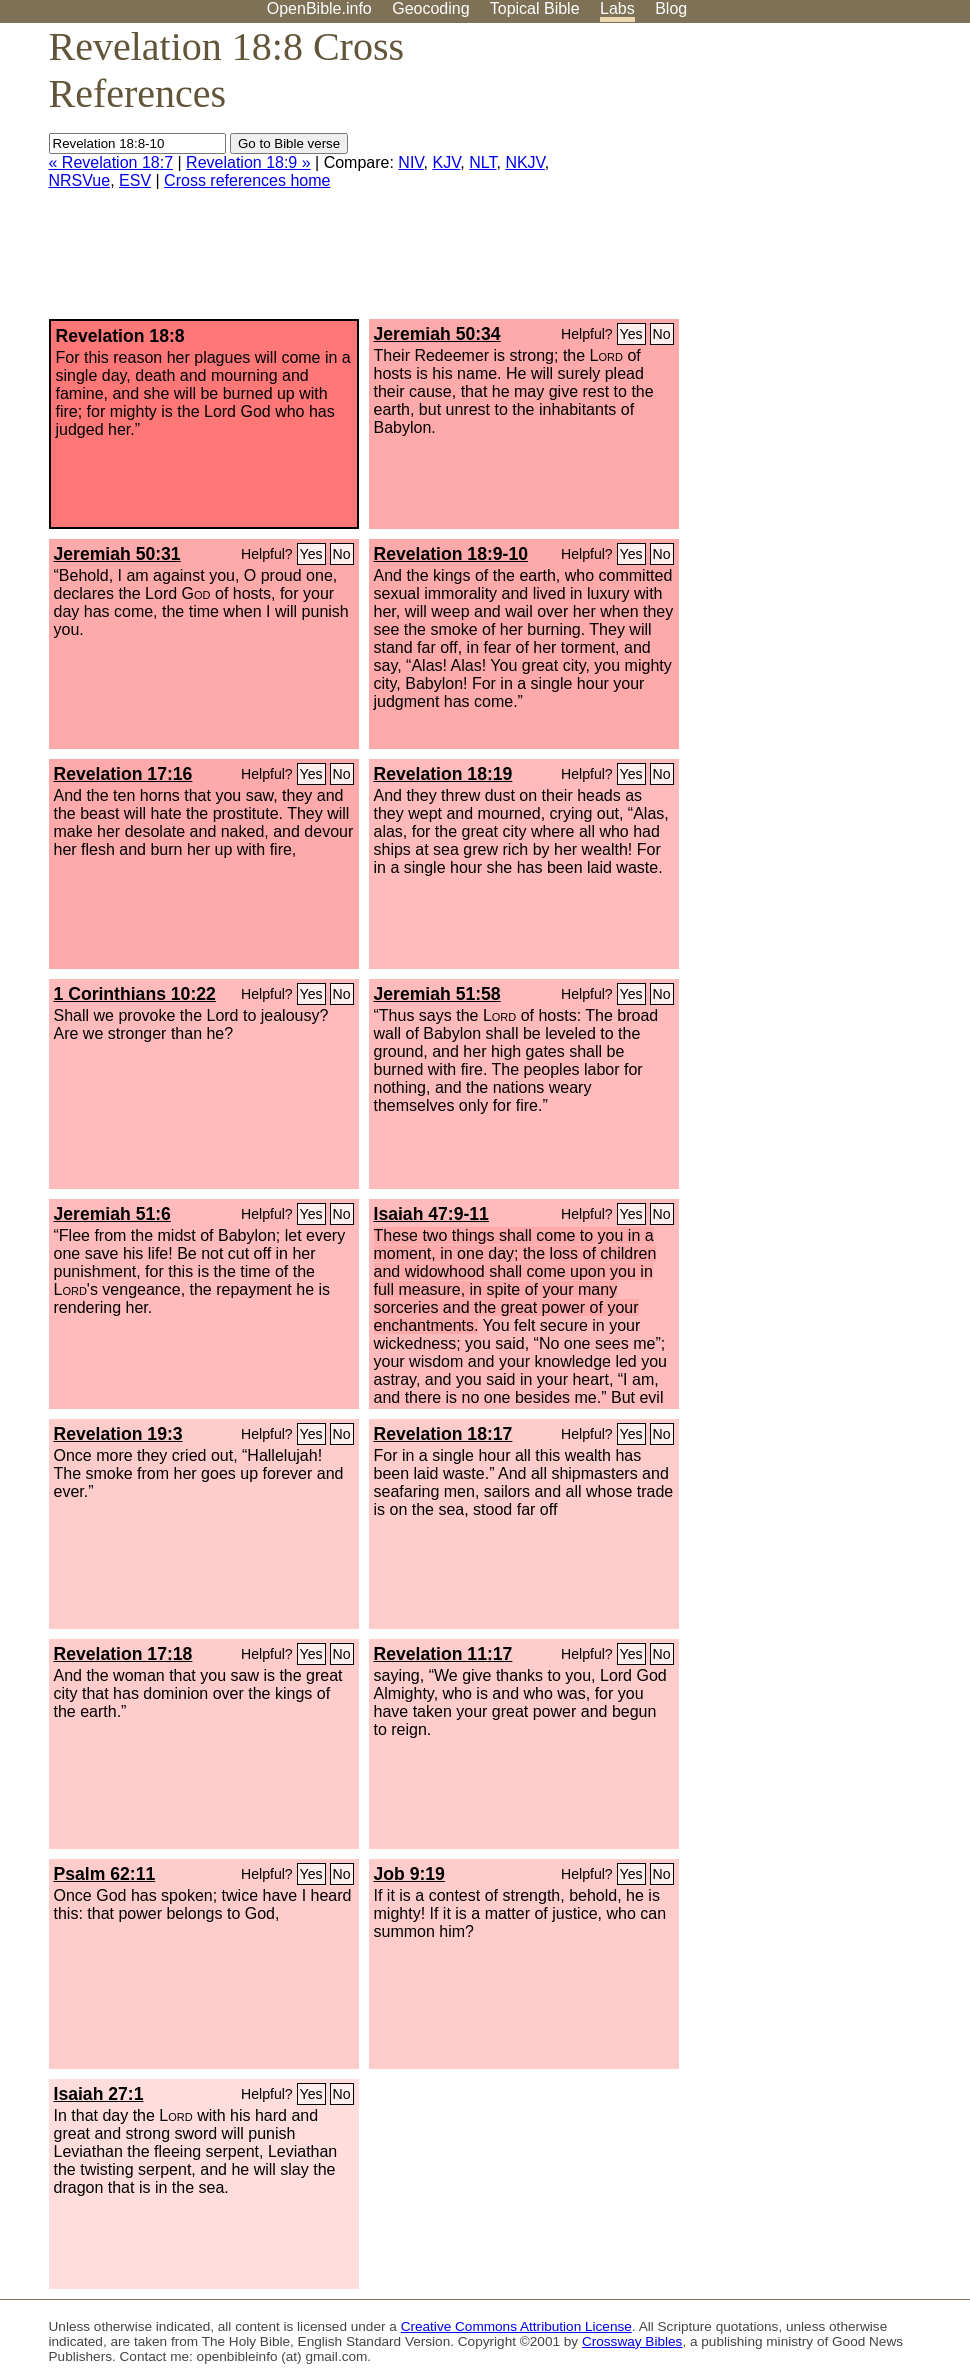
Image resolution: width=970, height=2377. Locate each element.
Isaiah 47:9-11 (431, 1214)
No (662, 334)
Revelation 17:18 (123, 1654)
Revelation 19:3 (118, 1434)
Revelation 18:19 (443, 774)
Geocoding (430, 8)
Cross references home (247, 180)
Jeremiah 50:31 (117, 554)
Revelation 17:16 (123, 774)
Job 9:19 (409, 1874)
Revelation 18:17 (443, 1434)
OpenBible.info (319, 8)
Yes (631, 334)
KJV (446, 162)
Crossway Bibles (632, 2341)
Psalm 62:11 (105, 1874)
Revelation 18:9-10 (451, 554)
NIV (410, 162)
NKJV (524, 162)
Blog (671, 8)
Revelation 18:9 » (248, 162)
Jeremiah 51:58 (437, 994)
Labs (617, 8)
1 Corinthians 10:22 (135, 994)
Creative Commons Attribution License (516, 2326)
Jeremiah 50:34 (437, 334)
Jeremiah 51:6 (112, 1214)
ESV (135, 180)
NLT (482, 162)
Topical (535, 8)
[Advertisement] (768, 179)
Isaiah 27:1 (99, 2094)
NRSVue (80, 180)
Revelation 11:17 (443, 1654)
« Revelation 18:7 (111, 162)
